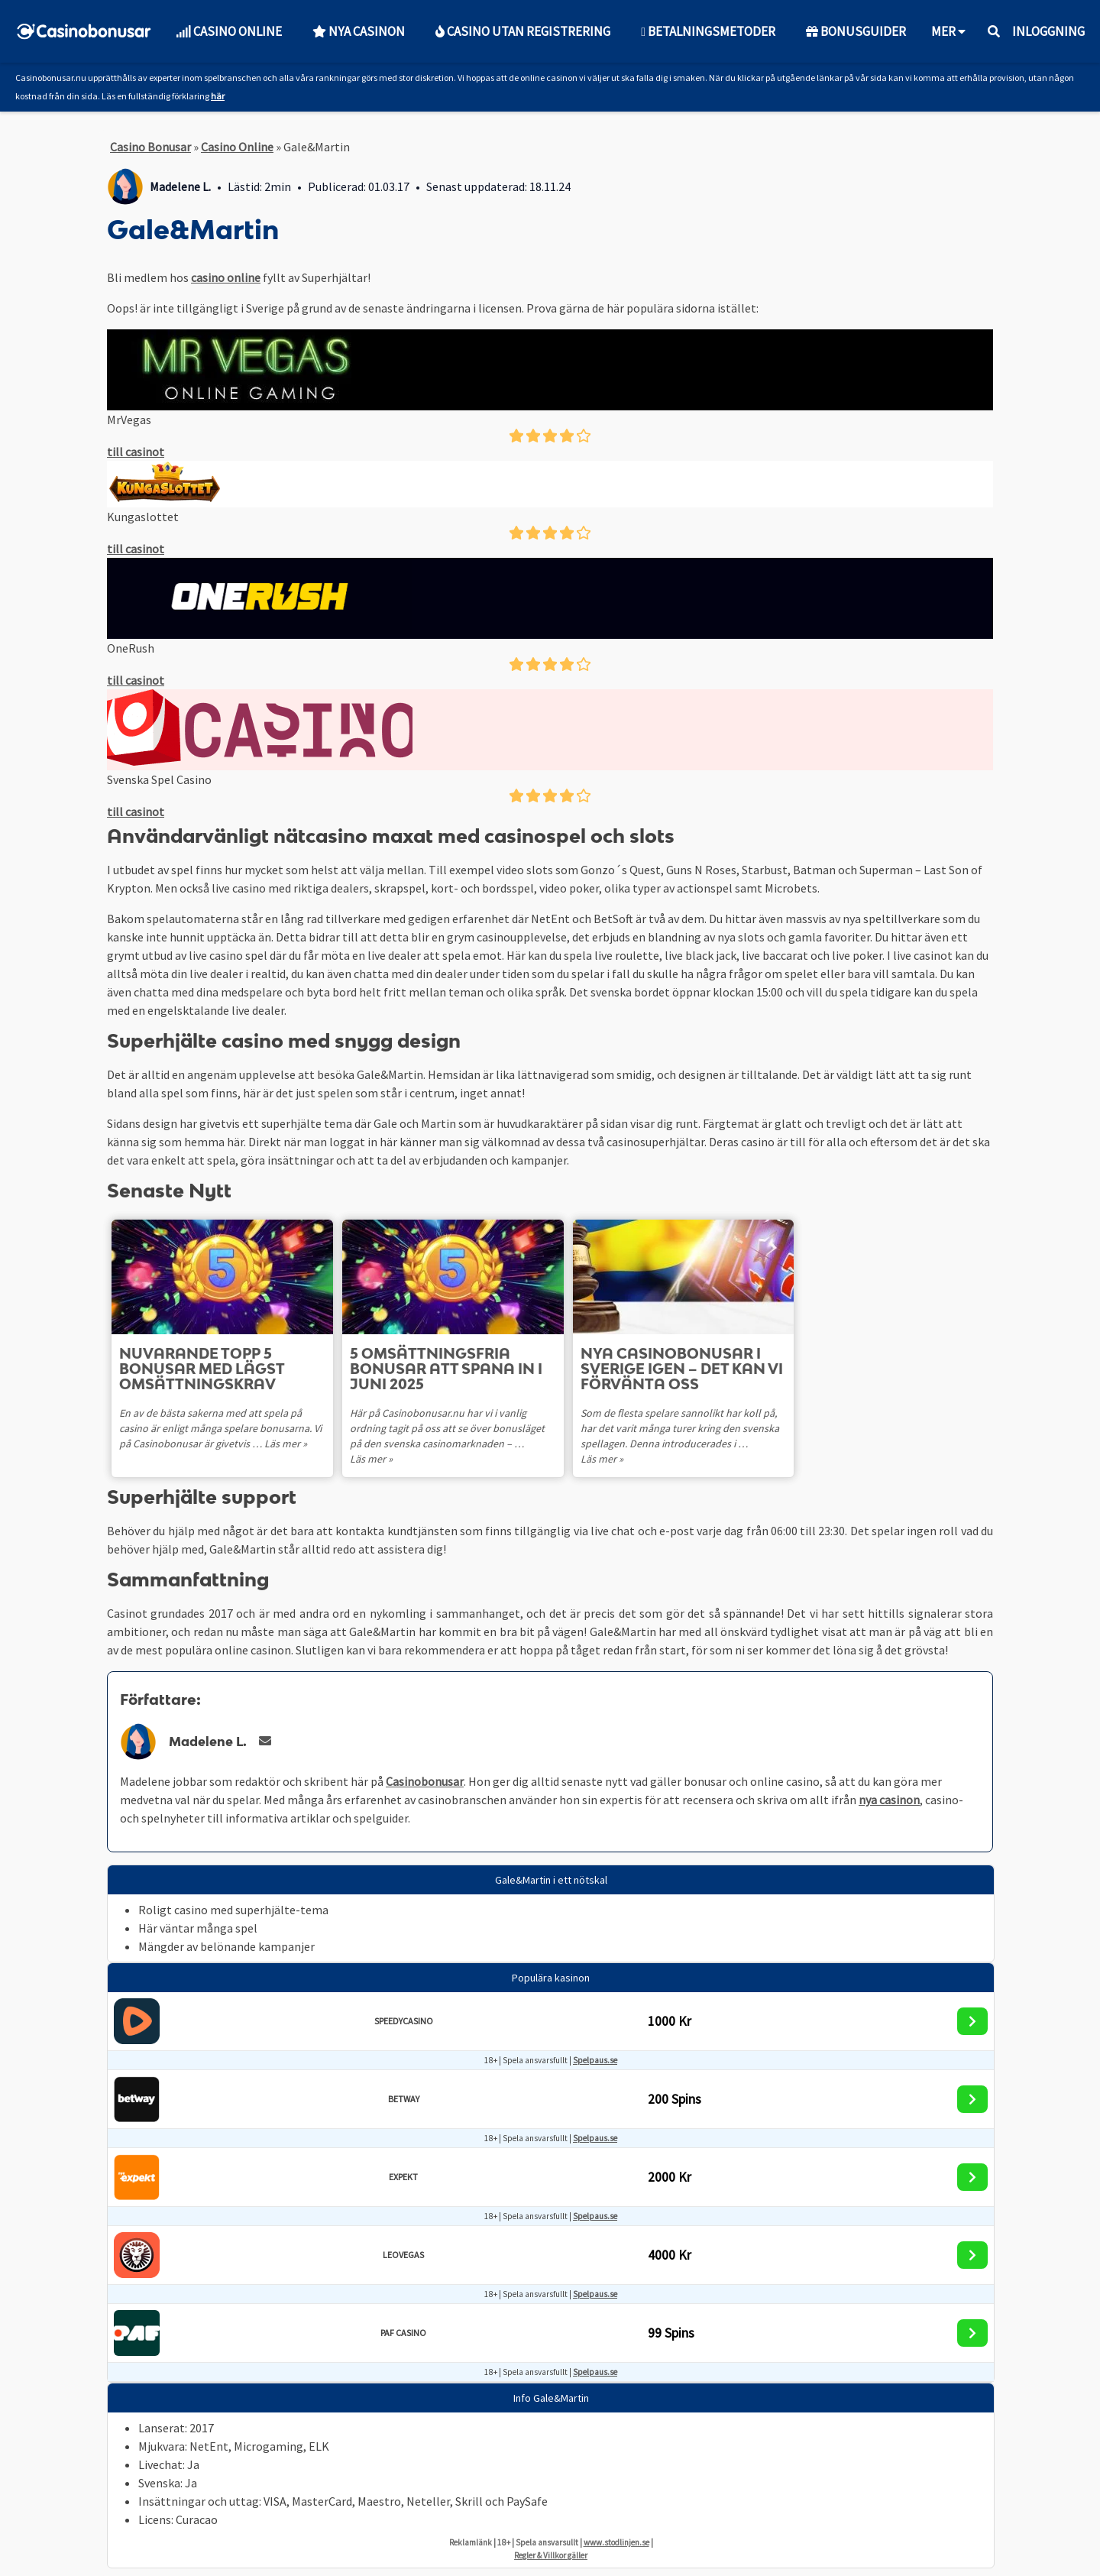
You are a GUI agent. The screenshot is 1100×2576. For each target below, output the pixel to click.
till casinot (135, 451)
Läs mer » (285, 1443)
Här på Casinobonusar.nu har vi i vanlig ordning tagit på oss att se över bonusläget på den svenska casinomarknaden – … (447, 1428)
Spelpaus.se (595, 2060)
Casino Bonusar (150, 146)
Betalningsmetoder (708, 31)
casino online (225, 277)
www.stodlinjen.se (616, 2542)
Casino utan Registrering (522, 31)
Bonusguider (856, 31)
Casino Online (229, 31)
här (218, 96)
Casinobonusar (425, 1781)
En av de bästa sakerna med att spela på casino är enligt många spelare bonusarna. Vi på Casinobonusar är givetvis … (220, 1428)
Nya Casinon (358, 31)
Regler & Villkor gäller (550, 2555)
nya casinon (889, 1799)
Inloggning (1048, 31)
